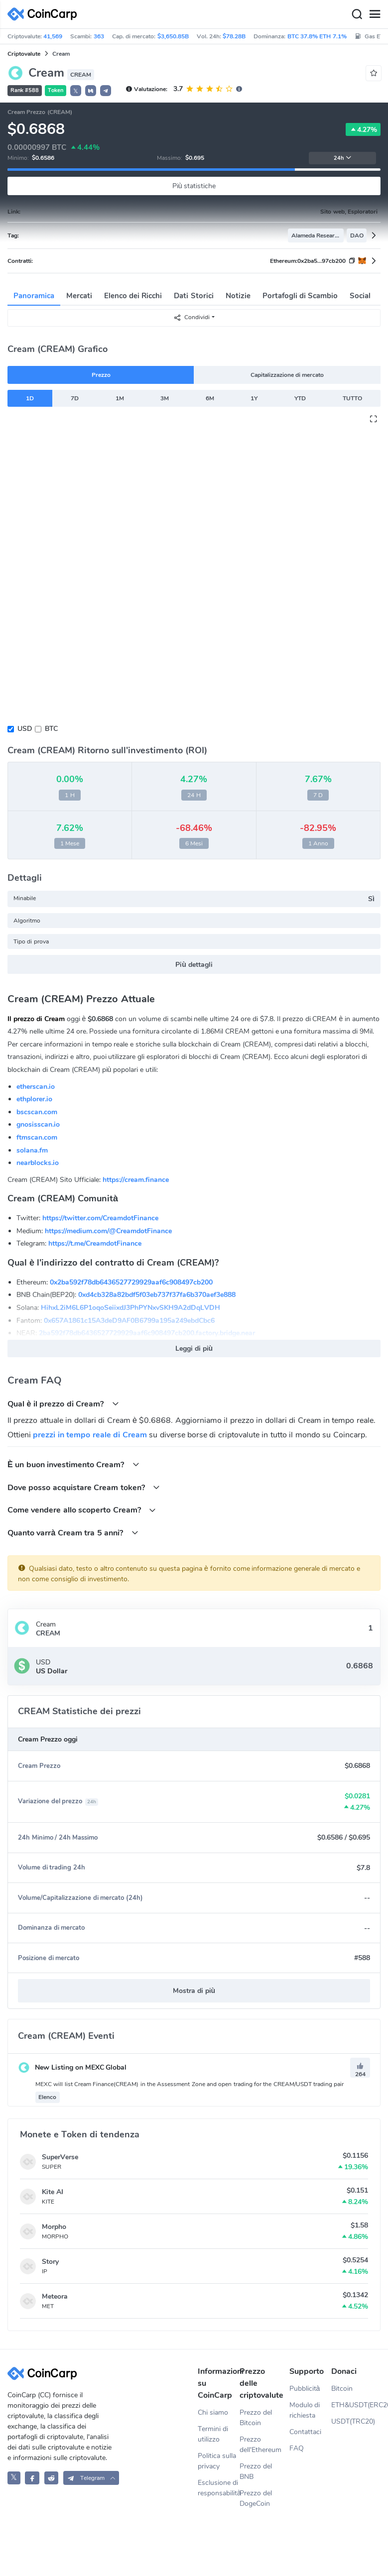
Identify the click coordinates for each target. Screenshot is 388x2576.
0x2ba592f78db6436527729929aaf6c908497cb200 (131, 1282)
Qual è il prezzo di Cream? (63, 1404)
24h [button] (343, 158)
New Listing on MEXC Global (72, 2067)
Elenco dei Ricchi (133, 296)
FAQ (296, 2448)
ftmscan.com (36, 1137)
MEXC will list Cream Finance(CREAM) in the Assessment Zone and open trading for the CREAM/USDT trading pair (189, 2084)
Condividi (191, 317)
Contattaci (305, 2432)
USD (24, 728)
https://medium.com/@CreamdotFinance (108, 1231)
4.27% (363, 129)
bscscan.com (36, 1112)
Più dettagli (193, 964)
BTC (51, 728)
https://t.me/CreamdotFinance (94, 1243)
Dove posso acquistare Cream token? (83, 1487)
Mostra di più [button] (194, 1990)
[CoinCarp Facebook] (32, 2477)
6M (210, 398)
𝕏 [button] (75, 91)
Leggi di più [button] (194, 1348)
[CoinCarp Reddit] (51, 2477)
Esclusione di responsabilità (219, 2488)
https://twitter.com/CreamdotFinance (100, 1218)
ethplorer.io (34, 1099)
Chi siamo (213, 2412)
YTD (300, 398)
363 (99, 36)
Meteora (55, 2296)
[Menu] (375, 14)
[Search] (357, 14)
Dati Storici (193, 296)
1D (30, 398)
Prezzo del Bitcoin (256, 2418)
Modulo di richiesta (304, 2410)
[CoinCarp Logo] (44, 14)
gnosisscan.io (38, 1124)
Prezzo (101, 375)
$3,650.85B (173, 36)
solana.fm (32, 1150)
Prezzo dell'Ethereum (260, 2445)
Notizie (238, 296)
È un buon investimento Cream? (73, 1464)
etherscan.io (35, 1086)
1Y (254, 398)
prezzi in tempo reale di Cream (89, 1434)
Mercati (79, 296)
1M (120, 398)
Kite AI (52, 2192)
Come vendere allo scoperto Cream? (81, 1510)
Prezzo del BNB (256, 2471)
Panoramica (33, 296)
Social (360, 296)
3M (164, 398)
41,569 (52, 36)
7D (75, 398)
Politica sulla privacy (217, 2461)
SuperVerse (60, 2157)
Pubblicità (304, 2388)
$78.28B (234, 36)
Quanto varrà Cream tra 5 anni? (72, 1532)
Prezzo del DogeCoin (256, 2498)
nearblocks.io (37, 1163)
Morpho (54, 2226)
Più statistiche (194, 186)
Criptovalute (23, 54)
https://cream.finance (136, 1179)
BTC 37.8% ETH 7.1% (317, 36)
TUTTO (352, 398)
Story (50, 2261)
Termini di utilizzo (213, 2434)
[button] (90, 90)
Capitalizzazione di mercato (287, 375)
